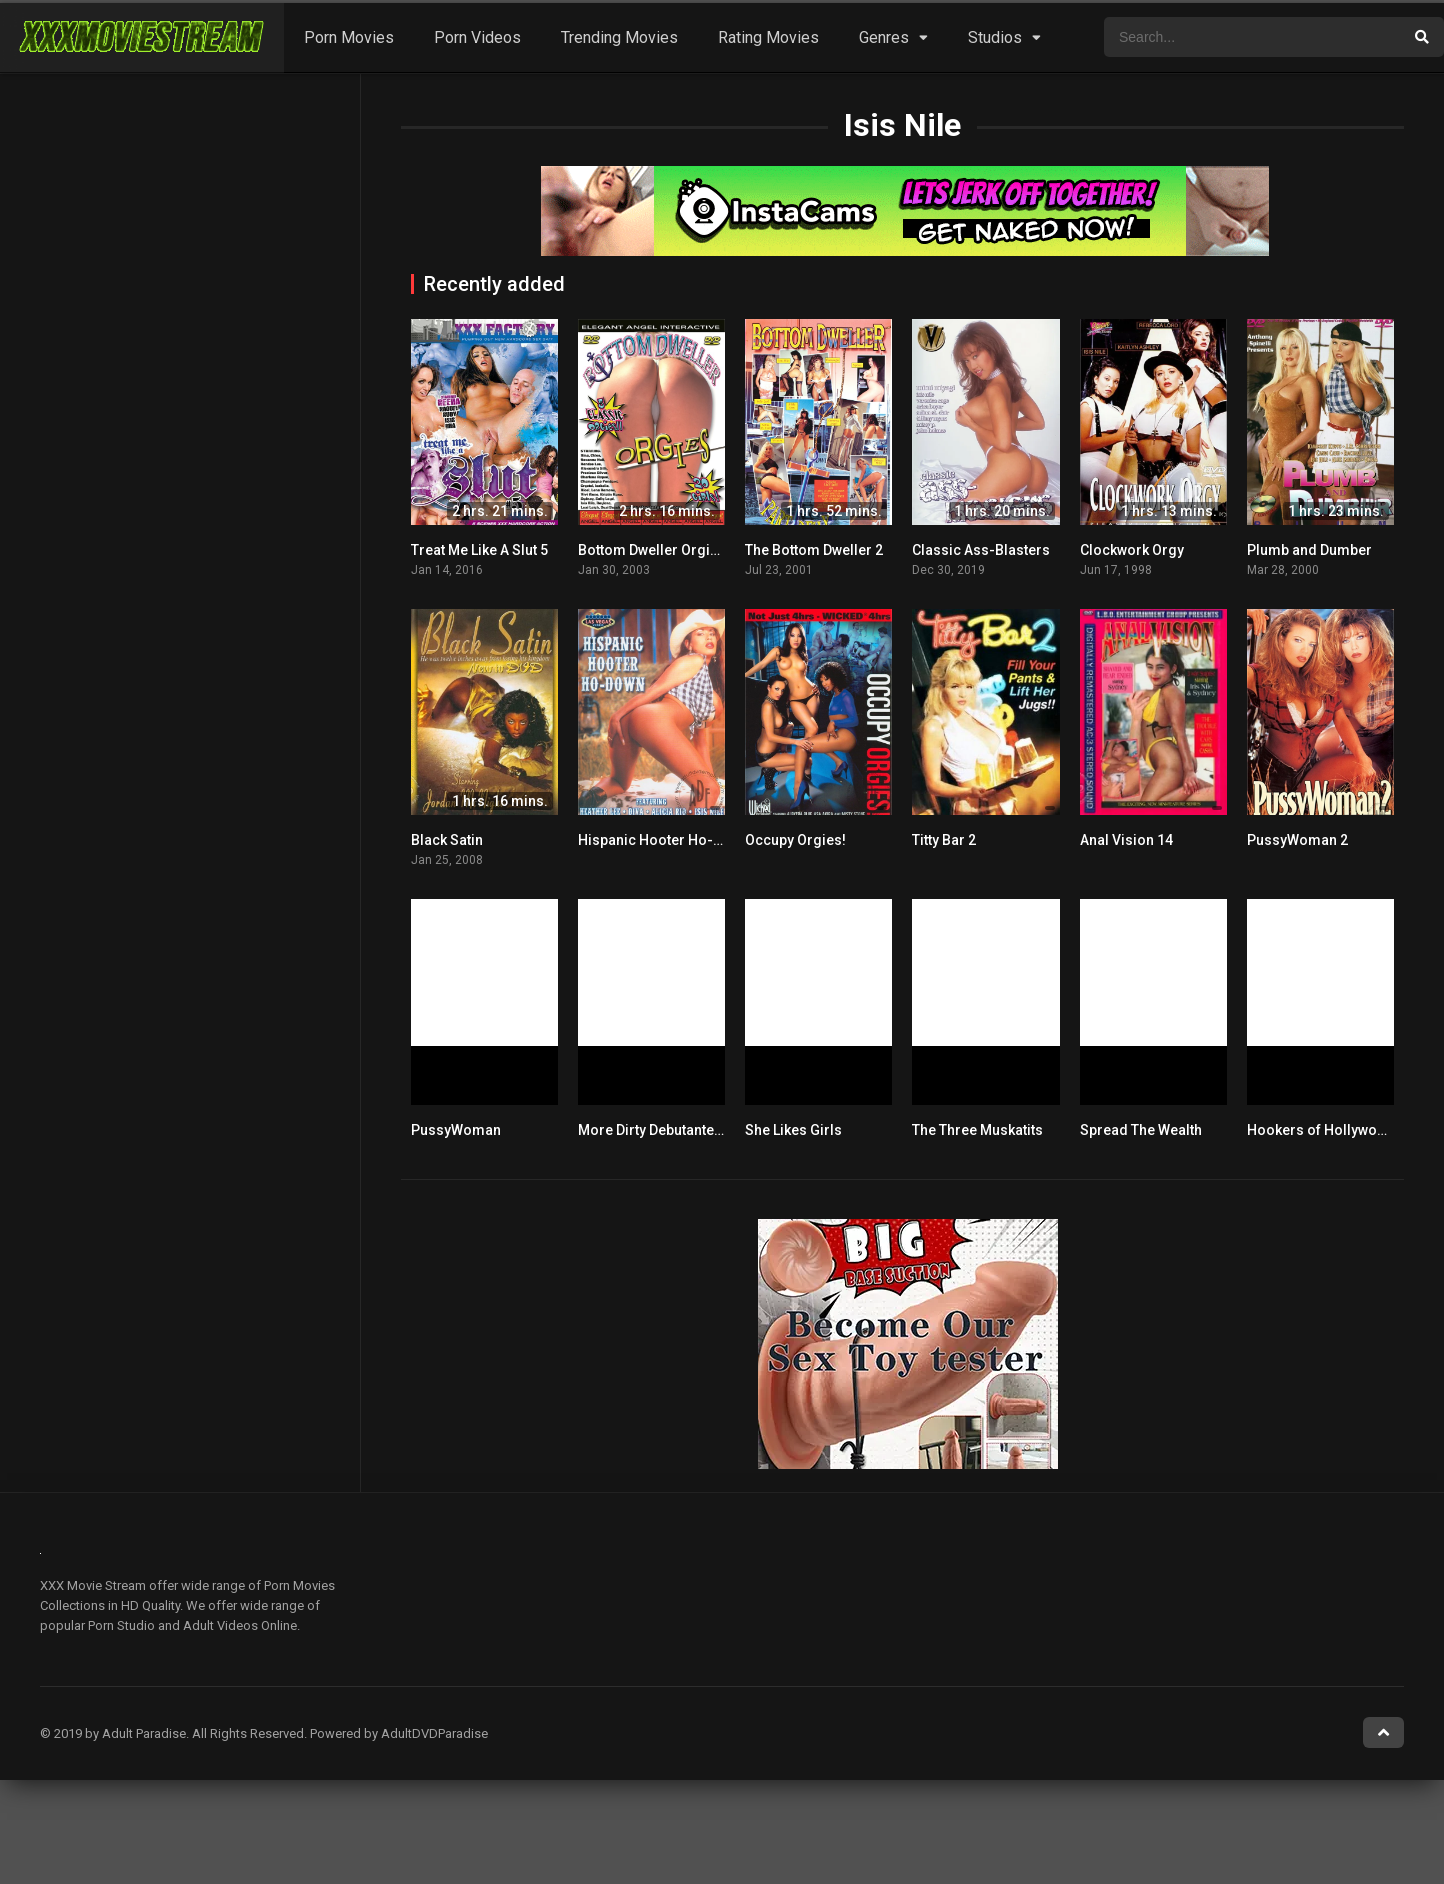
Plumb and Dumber (1309, 550)
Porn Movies (349, 37)
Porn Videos (477, 37)
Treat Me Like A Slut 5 (479, 550)
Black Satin (447, 840)
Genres (884, 37)
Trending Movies (619, 37)
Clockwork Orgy (1132, 550)
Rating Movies (768, 37)
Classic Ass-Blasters (981, 550)
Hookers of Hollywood (1321, 1130)
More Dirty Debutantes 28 (659, 1130)
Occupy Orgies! (795, 840)
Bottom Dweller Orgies (652, 550)
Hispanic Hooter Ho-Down (663, 840)
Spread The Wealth (1141, 1130)
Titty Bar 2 (944, 840)
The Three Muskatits (977, 1130)
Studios (995, 37)
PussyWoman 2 (1297, 840)
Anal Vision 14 (1126, 840)
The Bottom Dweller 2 (814, 550)
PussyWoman (456, 1130)
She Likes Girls (793, 1130)
